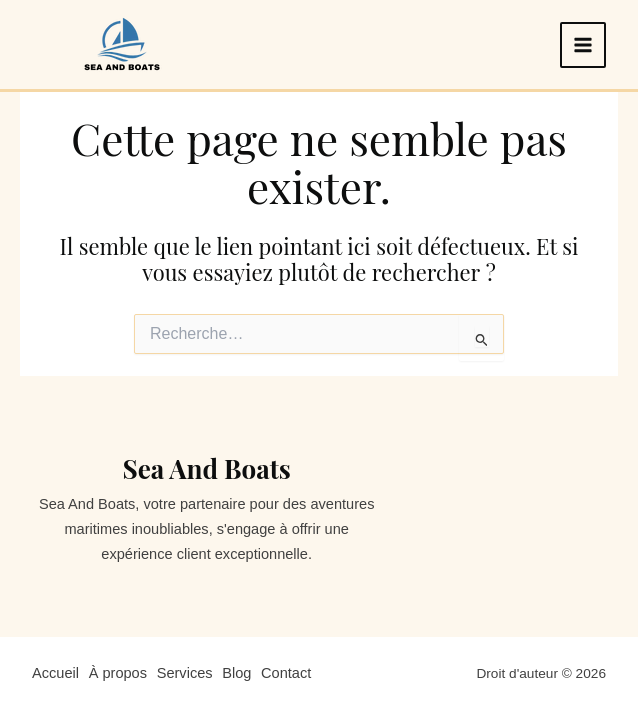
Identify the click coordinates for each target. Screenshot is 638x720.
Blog (240, 673)
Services (187, 673)
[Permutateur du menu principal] (583, 45)
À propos (119, 673)
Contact (291, 673)
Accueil (55, 673)
